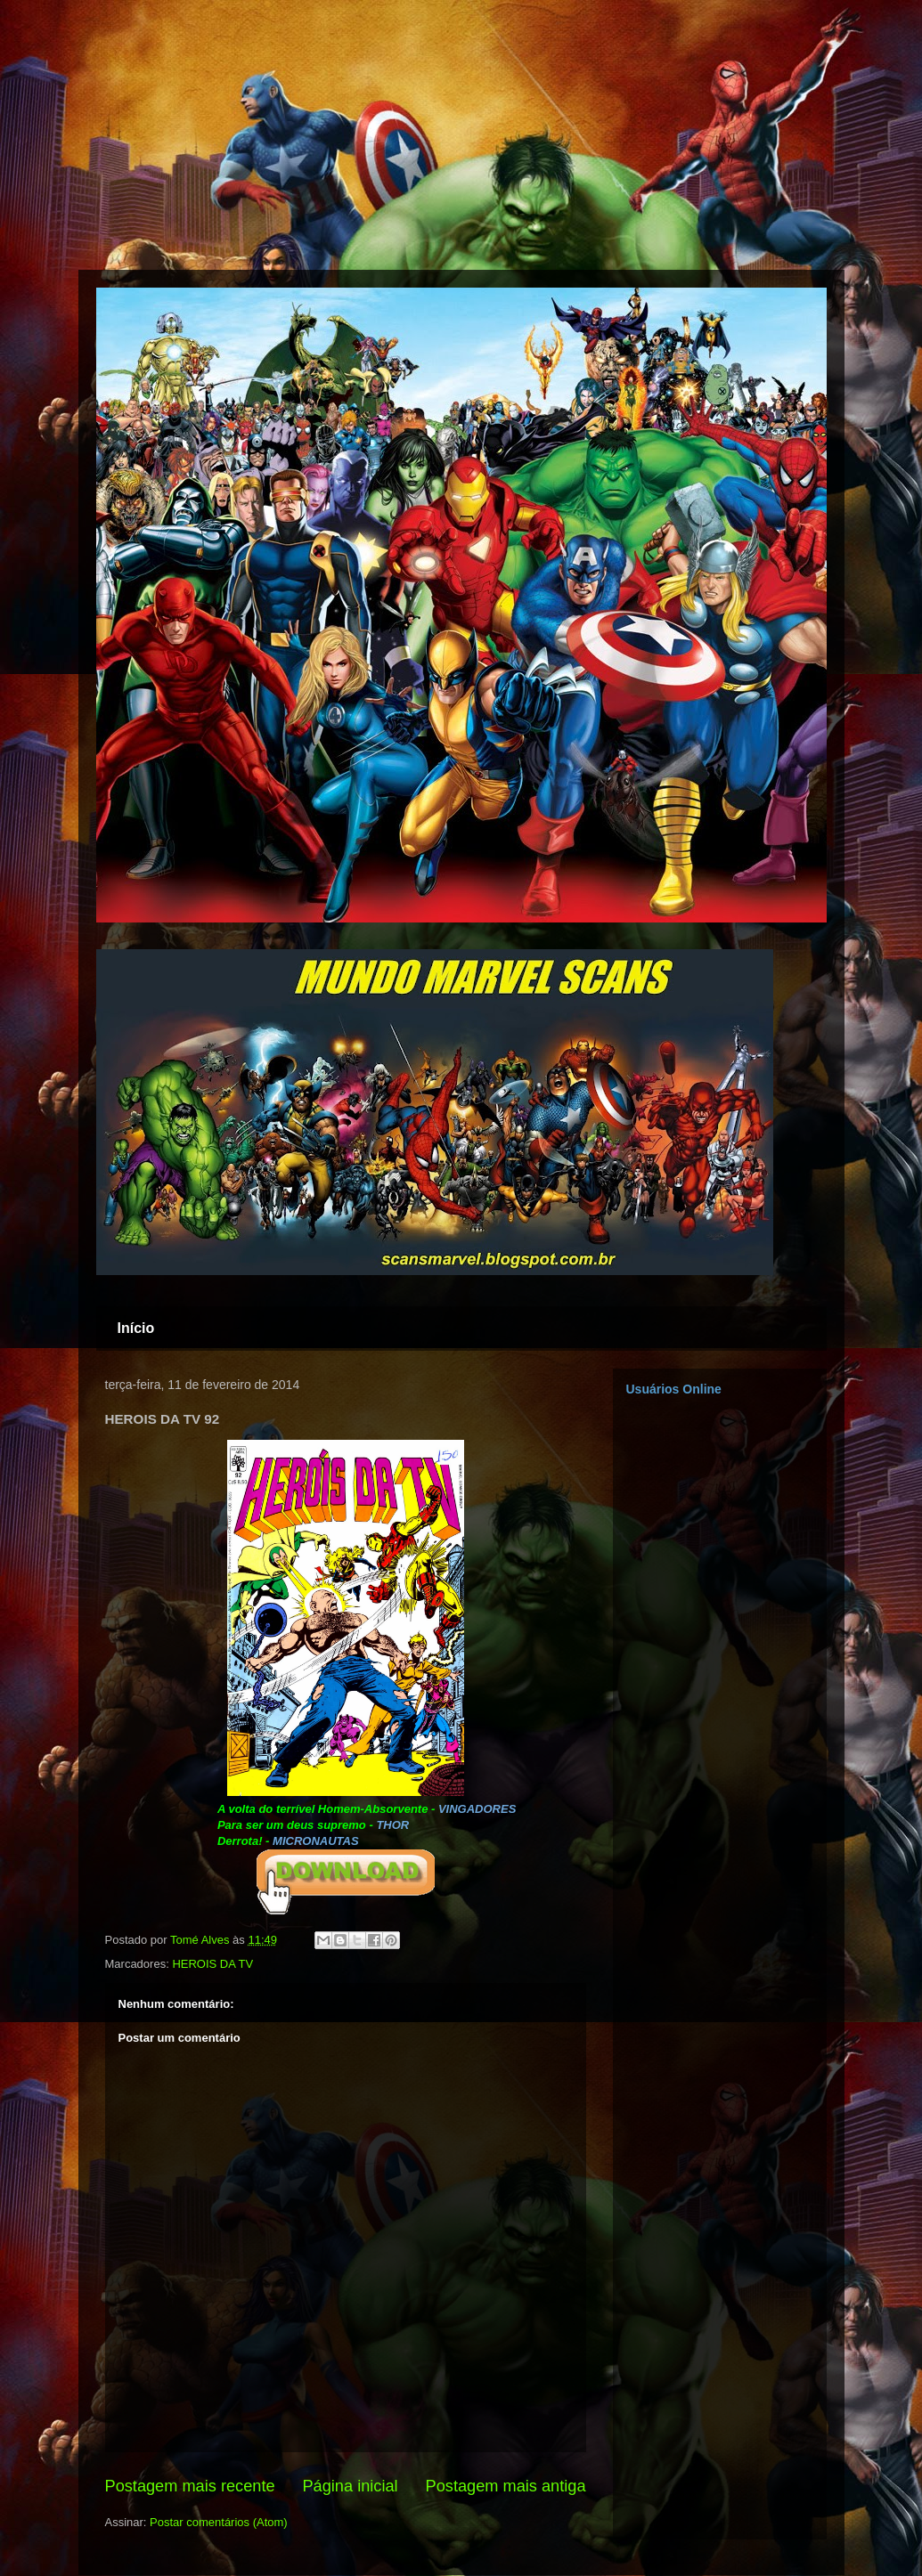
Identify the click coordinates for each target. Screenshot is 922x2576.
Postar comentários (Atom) (219, 2522)
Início (136, 1328)
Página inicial (349, 2486)
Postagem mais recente (190, 2486)
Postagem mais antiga (506, 2486)
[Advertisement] (89, 134)
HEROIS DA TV (212, 1964)
